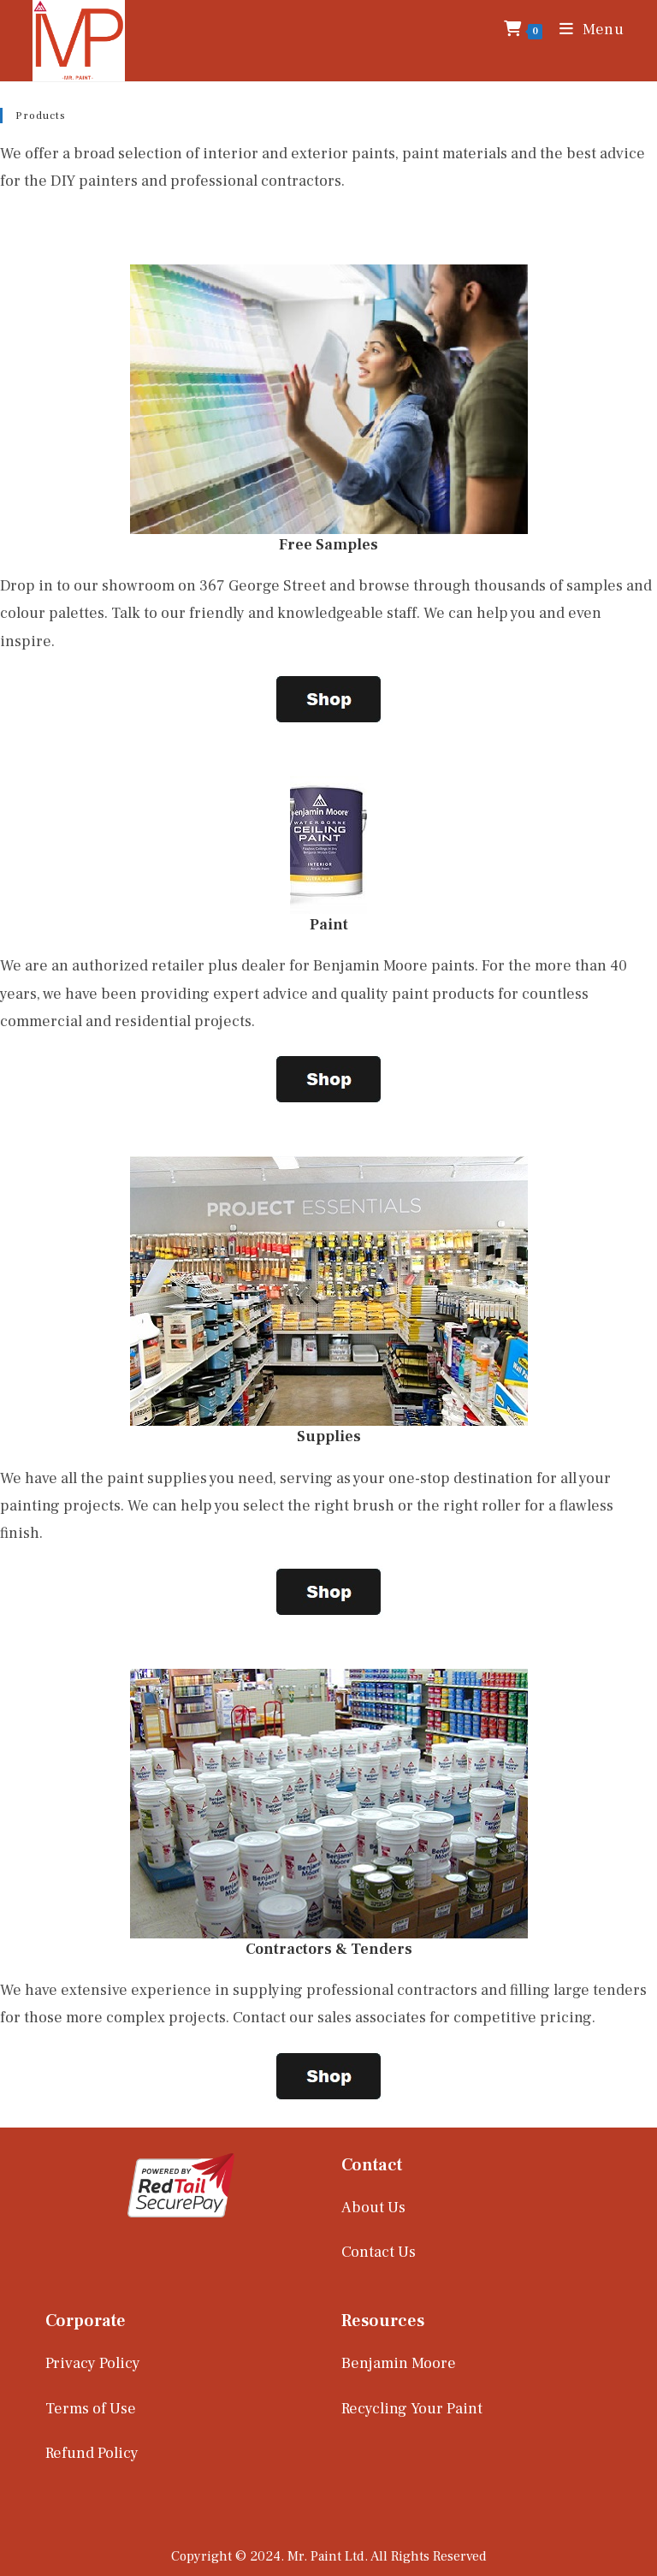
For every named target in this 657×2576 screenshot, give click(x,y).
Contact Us (378, 2252)
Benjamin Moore (398, 2363)
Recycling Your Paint (411, 2409)
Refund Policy (92, 2453)
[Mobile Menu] (585, 29)
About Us (373, 2207)
